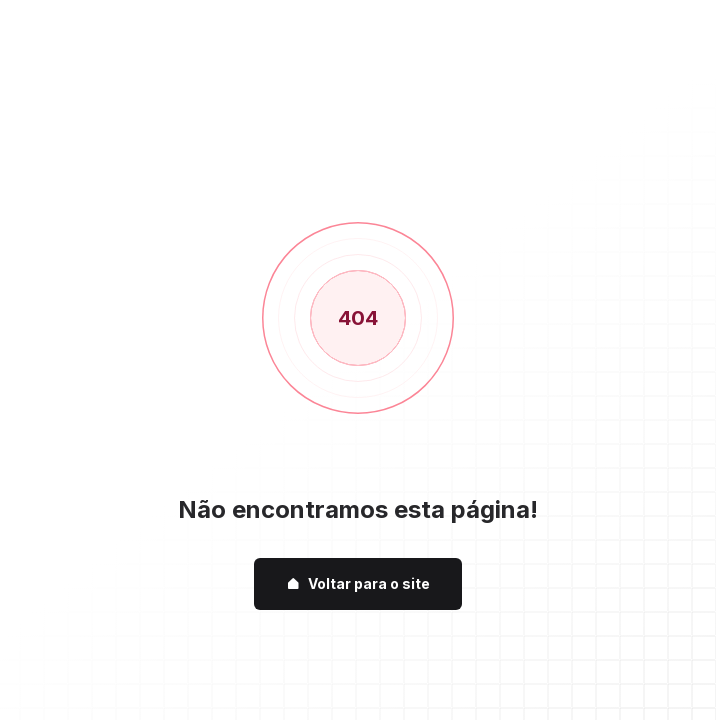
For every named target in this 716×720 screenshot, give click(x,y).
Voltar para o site (358, 583)
